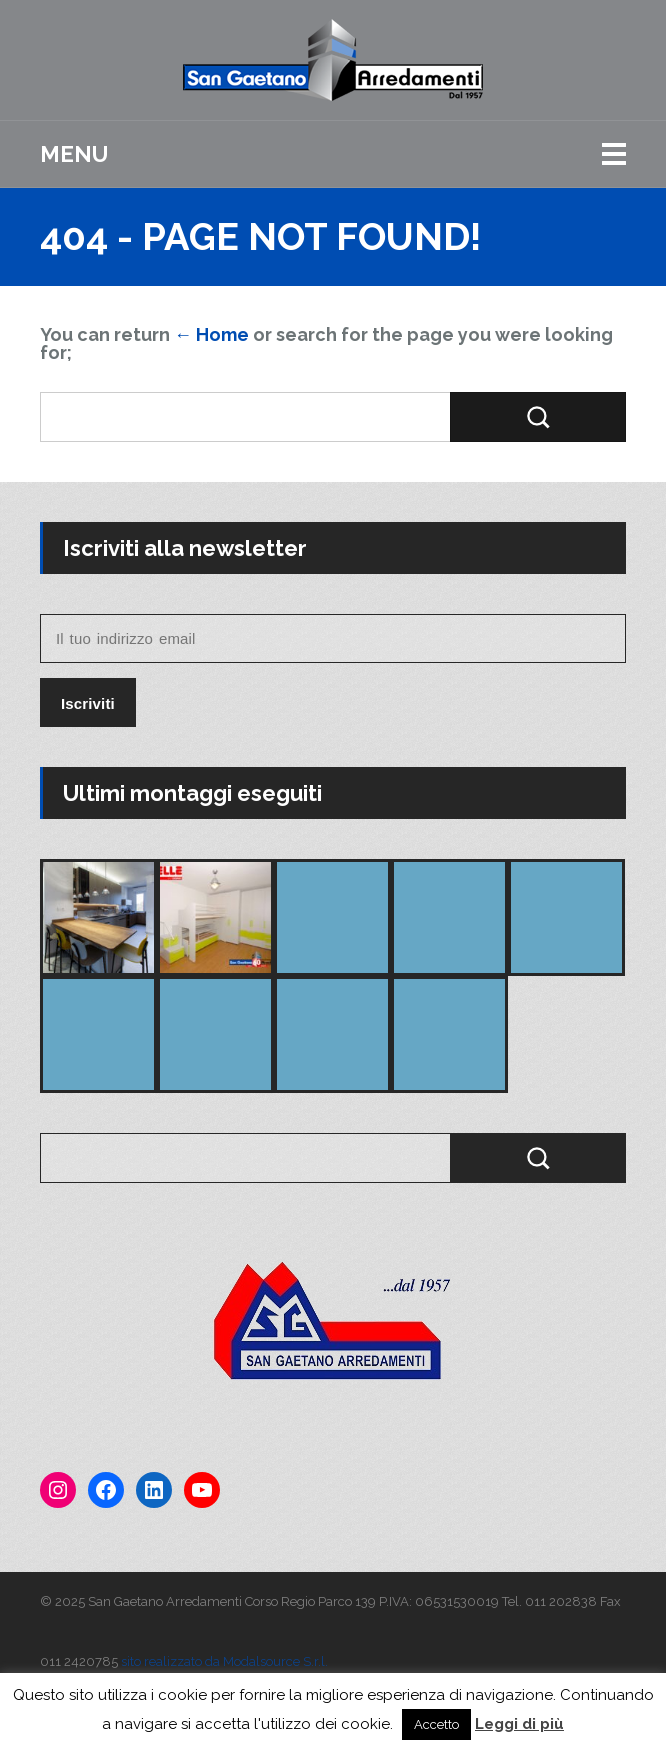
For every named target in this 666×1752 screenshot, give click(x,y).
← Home (211, 334)
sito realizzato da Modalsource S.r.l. (224, 1661)
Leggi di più (519, 1724)
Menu (74, 154)
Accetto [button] (436, 1724)
